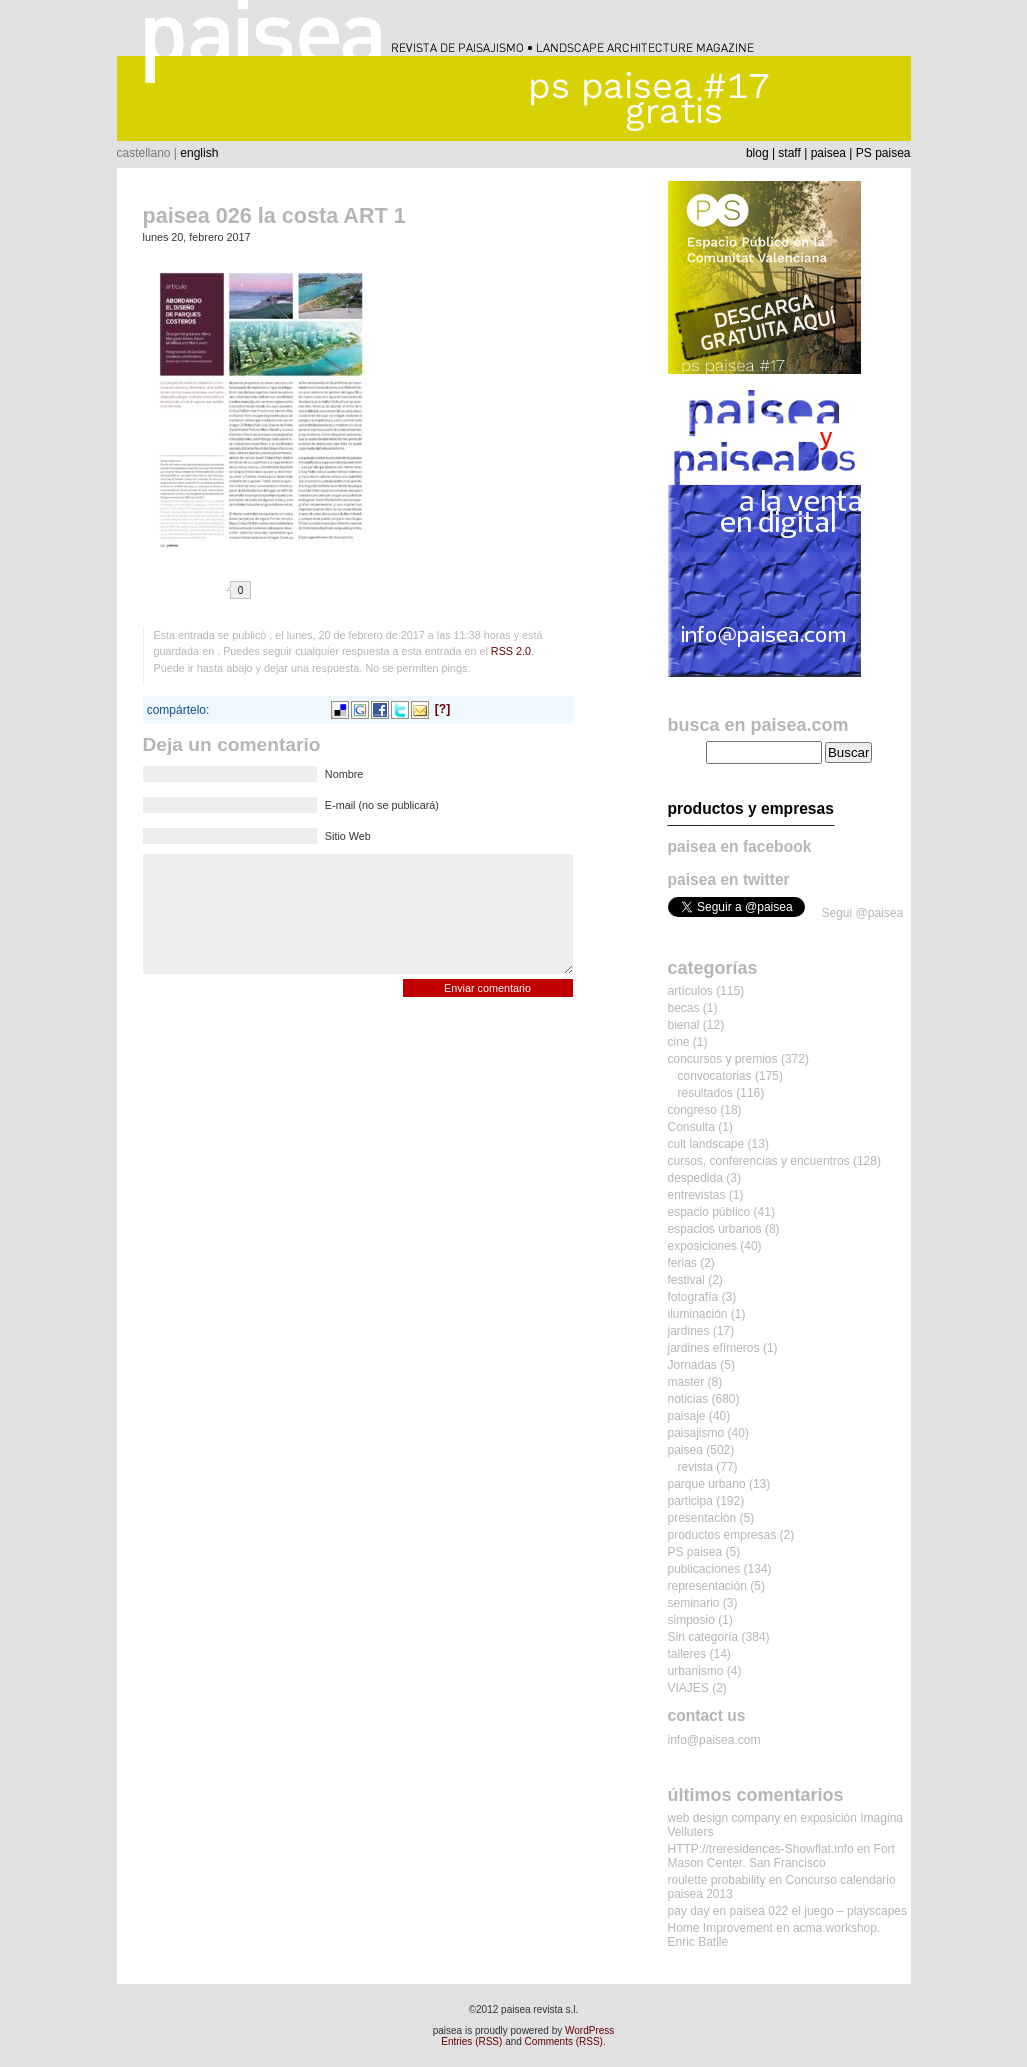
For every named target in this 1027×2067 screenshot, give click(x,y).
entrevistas (697, 1195)
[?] (442, 709)
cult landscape (706, 1144)
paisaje (687, 1416)
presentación (702, 1518)
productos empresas (722, 1535)
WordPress (589, 2030)
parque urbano (707, 1484)
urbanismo (696, 1671)
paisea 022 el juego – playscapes (818, 1911)
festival (686, 1280)
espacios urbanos (715, 1229)
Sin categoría (703, 1637)
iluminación (698, 1314)
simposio (691, 1620)
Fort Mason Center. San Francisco (781, 1856)
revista (695, 1467)
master (686, 1382)
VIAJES (688, 1688)
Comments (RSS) (564, 2041)
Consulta (691, 1127)
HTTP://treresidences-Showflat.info (761, 1849)
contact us (707, 1715)
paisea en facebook (740, 846)
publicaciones (704, 1569)
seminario (694, 1603)
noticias (688, 1399)
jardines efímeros (714, 1348)
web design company (724, 1818)
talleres (687, 1654)
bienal (684, 1025)
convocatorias (715, 1076)
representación (707, 1586)
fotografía (693, 1297)
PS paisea (883, 153)
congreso (692, 1110)
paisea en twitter (729, 879)
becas (684, 1008)
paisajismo (696, 1433)
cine (679, 1042)
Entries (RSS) (471, 2041)
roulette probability (717, 1880)
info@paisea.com (714, 1740)
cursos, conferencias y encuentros (759, 1161)
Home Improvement (720, 1928)
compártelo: (178, 710)
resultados (705, 1093)
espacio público (709, 1212)
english (199, 153)
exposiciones (702, 1246)
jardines (689, 1331)
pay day (689, 1911)
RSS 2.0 (511, 651)
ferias (682, 1263)
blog (757, 153)
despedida (695, 1178)
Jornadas (692, 1365)
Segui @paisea (863, 913)
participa (690, 1501)
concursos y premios (723, 1059)
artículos (690, 991)
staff (789, 153)
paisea (828, 153)
